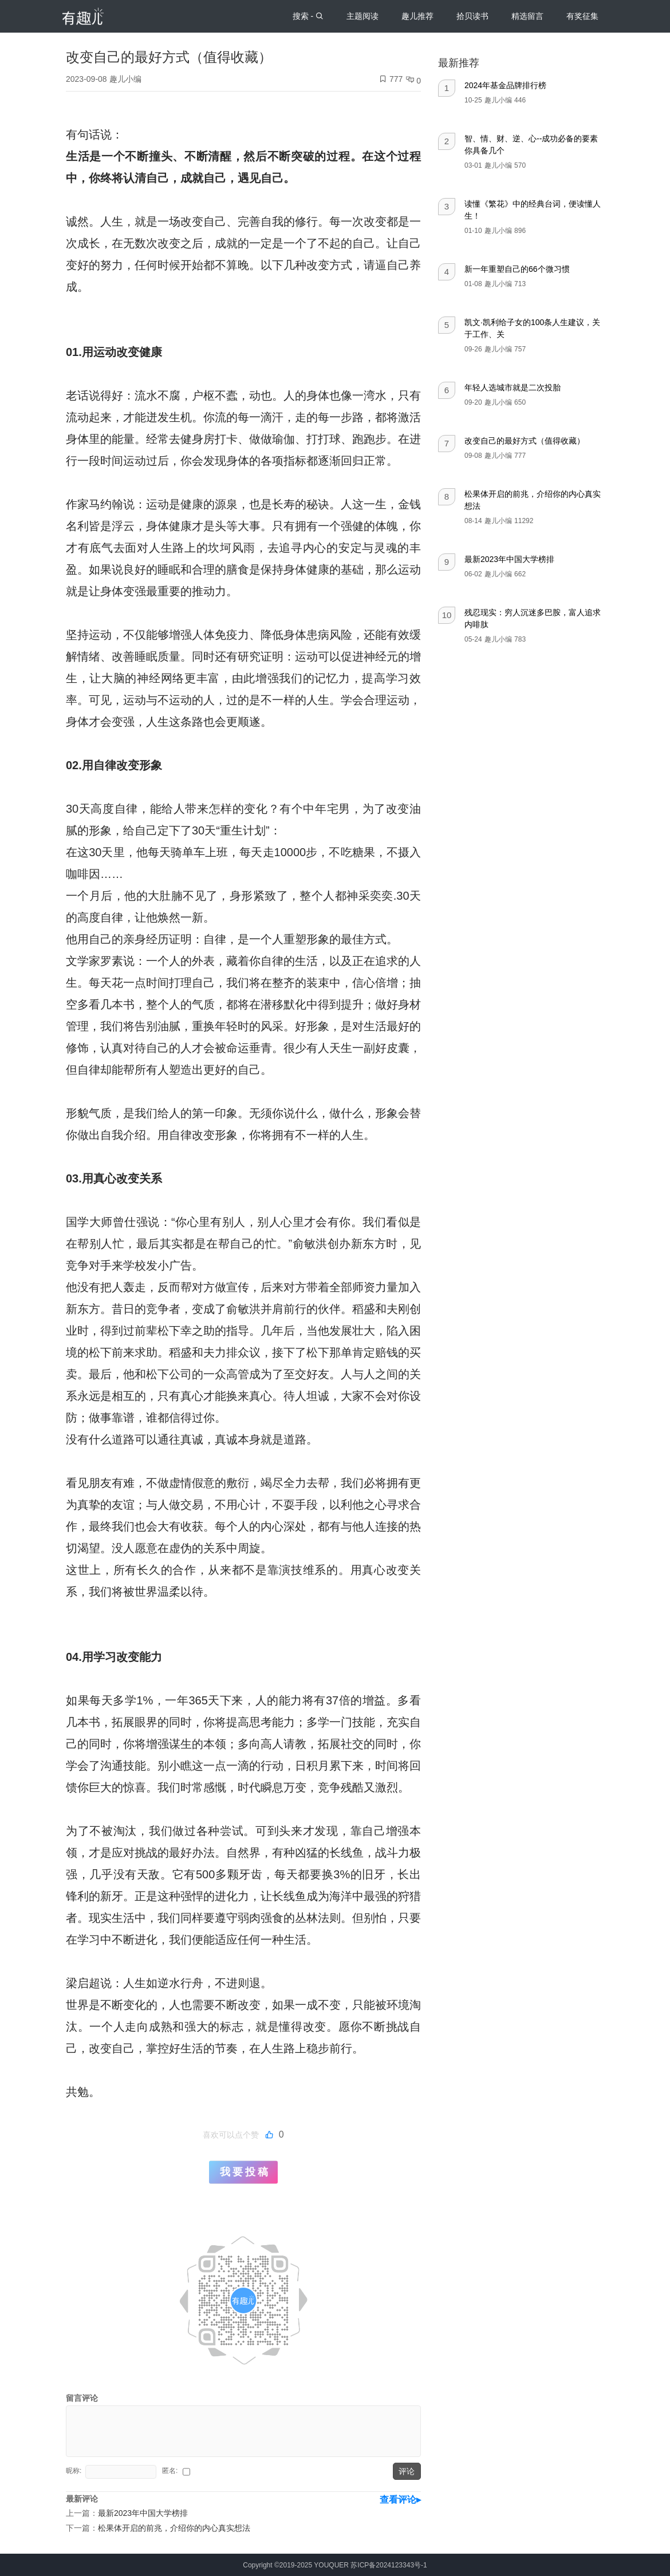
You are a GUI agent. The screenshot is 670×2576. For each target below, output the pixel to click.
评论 (407, 2471)
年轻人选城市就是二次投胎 (512, 387)
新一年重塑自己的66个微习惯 (517, 269)
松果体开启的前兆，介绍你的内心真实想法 (174, 2528)
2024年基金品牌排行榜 (505, 85)
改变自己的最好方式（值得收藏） (524, 440)
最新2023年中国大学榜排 (509, 559)
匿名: (171, 2471)
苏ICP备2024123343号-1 (388, 2565)
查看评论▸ (400, 2499)
